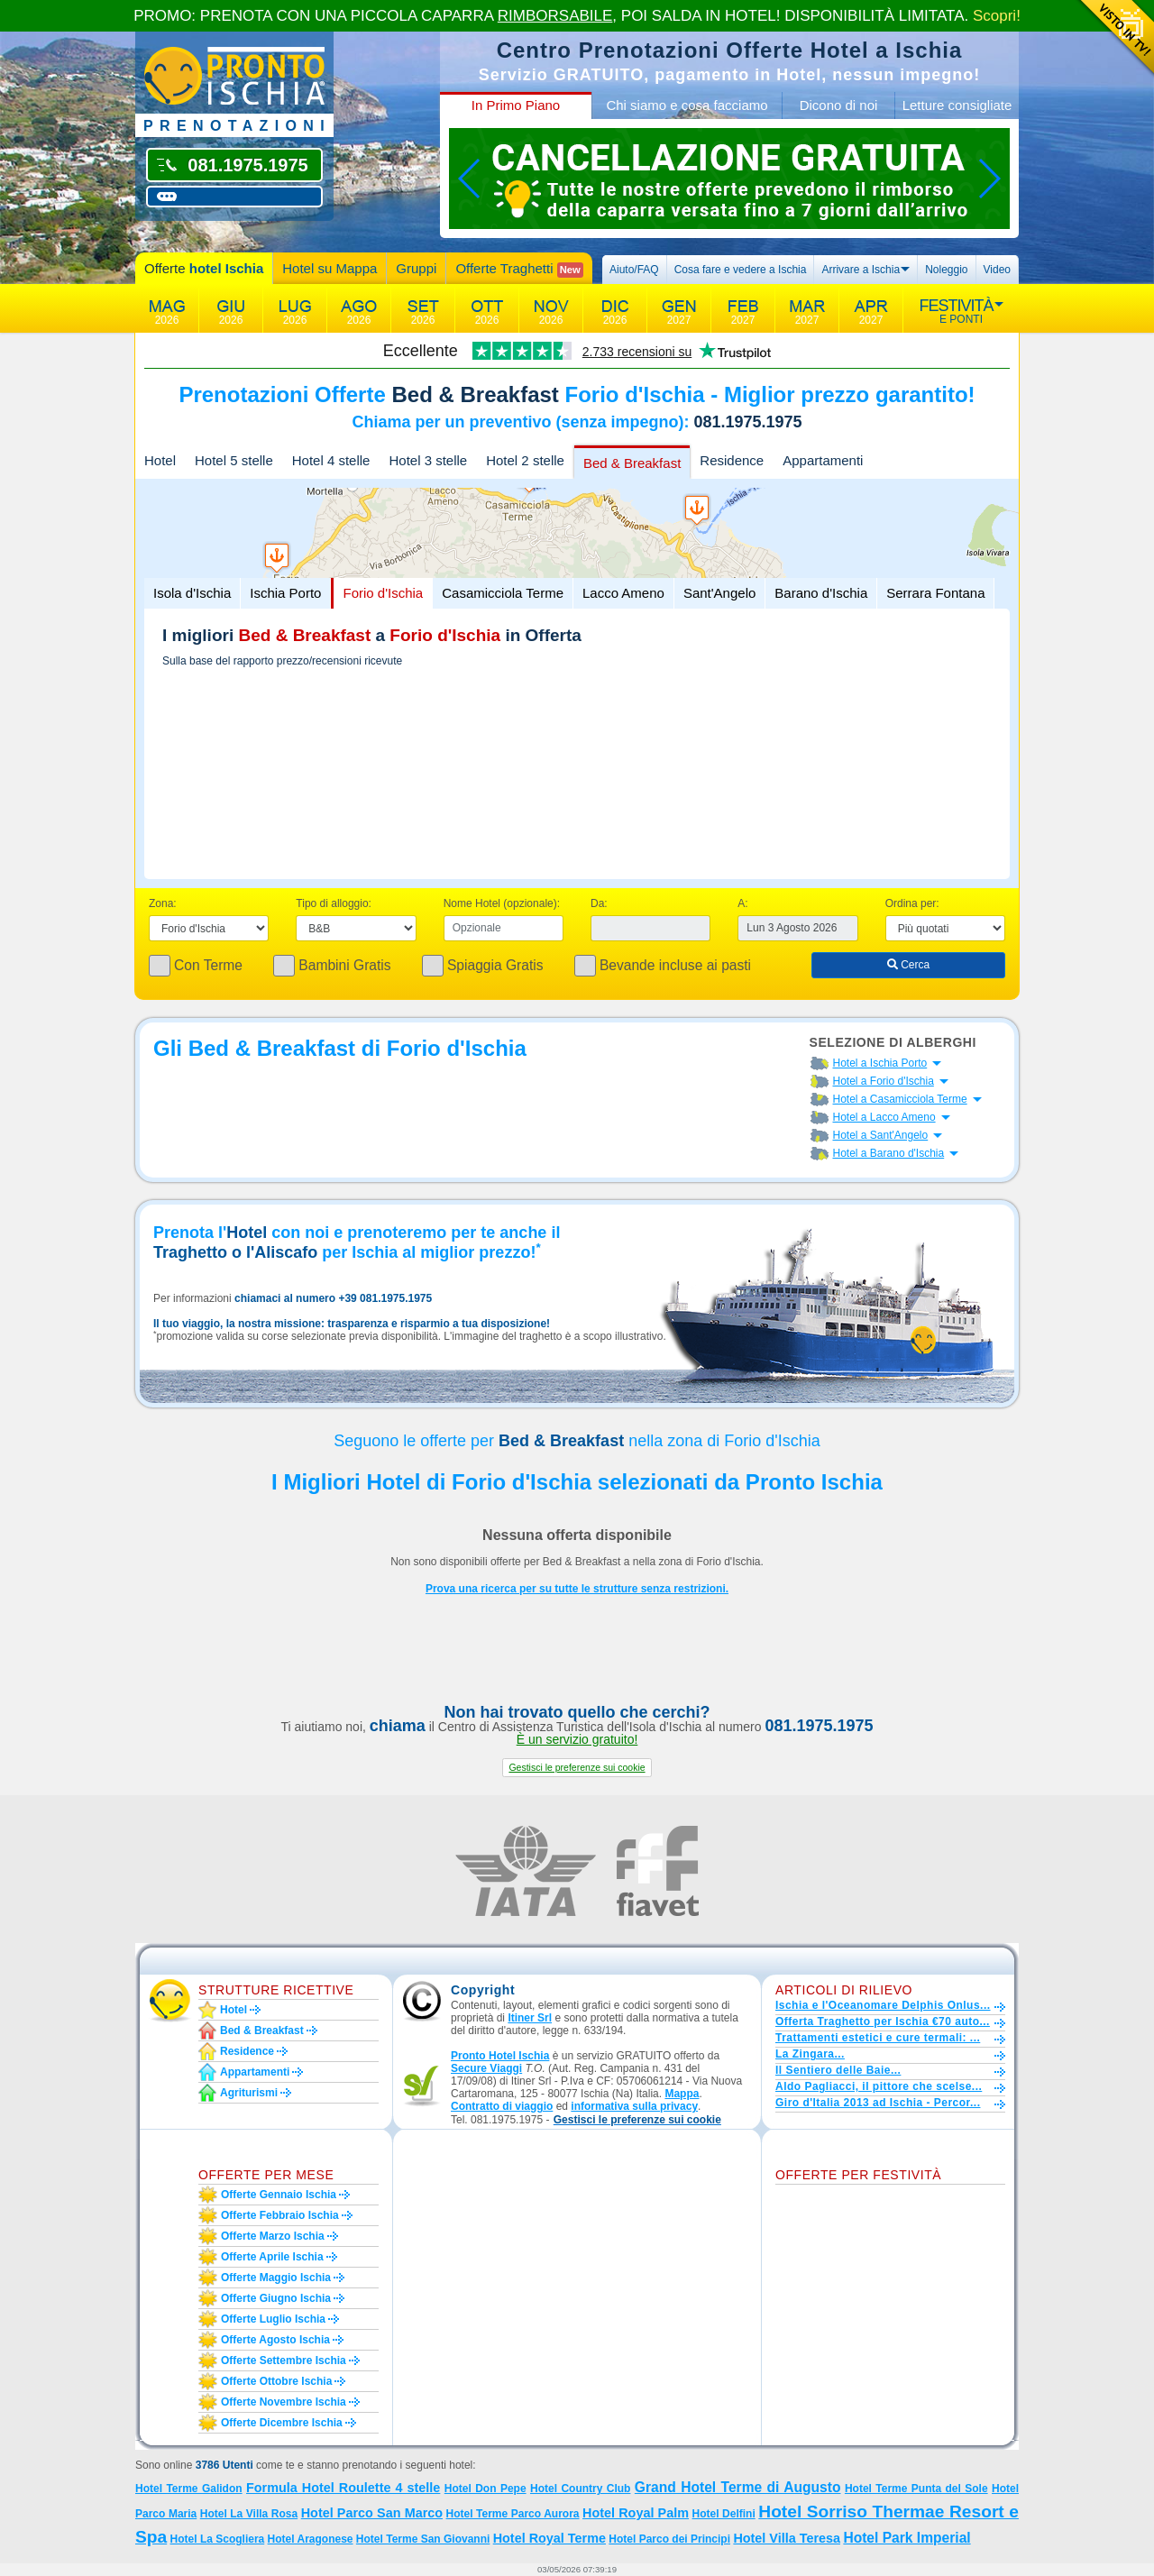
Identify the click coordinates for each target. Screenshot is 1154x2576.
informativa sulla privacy (634, 2106)
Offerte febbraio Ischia (280, 2215)
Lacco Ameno (623, 592)
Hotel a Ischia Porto (880, 1063)
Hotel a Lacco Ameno (884, 1117)
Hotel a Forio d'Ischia (883, 1081)
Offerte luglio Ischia (273, 2319)
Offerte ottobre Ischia (276, 2381)
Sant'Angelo (719, 592)
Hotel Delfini (724, 2513)
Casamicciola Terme (502, 592)
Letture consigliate (957, 105)
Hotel (160, 460)
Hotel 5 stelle (234, 460)
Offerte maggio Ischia (276, 2277)
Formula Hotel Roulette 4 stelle (343, 2487)
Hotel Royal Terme (549, 2538)
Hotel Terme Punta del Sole (916, 2488)
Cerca (908, 964)
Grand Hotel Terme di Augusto (738, 2487)
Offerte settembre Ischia (283, 2360)
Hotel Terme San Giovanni (423, 2539)
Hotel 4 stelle (331, 460)
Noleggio (946, 269)
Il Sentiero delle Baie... (838, 2070)
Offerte (203, 268)
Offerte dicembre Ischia (282, 2422)
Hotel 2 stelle (525, 460)
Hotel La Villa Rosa (249, 2513)
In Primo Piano (516, 105)
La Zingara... (810, 2054)
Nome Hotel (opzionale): (502, 903)
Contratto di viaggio (502, 2106)
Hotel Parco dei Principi (669, 2539)
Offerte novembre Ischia (283, 2402)
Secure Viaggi (486, 2068)
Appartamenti (823, 460)
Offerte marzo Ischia (273, 2236)
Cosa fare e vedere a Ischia (740, 269)
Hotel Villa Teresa (786, 2538)
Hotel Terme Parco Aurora (513, 2513)
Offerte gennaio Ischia (278, 2194)
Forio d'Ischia (383, 592)
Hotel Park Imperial (906, 2537)
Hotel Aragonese (310, 2539)
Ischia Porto (285, 592)
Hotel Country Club (580, 2488)
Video (997, 269)
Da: (599, 903)
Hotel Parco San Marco (372, 2513)
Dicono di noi (839, 105)
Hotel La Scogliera (217, 2539)
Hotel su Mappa (329, 268)
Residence (732, 460)
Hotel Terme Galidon (189, 2488)
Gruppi (416, 268)
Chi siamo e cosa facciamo (686, 105)
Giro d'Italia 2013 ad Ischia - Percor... (877, 2102)
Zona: (163, 903)
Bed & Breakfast (632, 463)
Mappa (681, 2093)
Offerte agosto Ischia (275, 2339)
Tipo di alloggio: (333, 903)
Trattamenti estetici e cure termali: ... (877, 2037)
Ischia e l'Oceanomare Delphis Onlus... (883, 2005)
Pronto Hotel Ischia (500, 2055)
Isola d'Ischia (192, 592)
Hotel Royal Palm (635, 2513)
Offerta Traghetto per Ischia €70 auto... (882, 2021)
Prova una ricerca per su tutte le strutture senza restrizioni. (577, 1588)
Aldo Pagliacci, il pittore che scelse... (878, 2086)
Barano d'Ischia (820, 592)
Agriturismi (249, 2092)
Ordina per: (912, 903)
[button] (576, 1767)
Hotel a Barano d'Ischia (889, 1153)
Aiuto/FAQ (634, 269)
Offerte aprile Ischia (272, 2257)
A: (742, 903)
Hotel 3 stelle (428, 460)
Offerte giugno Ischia (276, 2298)
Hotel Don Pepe (485, 2488)
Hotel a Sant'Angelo (881, 1135)
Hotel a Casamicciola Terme (900, 1099)
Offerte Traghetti (518, 269)
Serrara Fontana (935, 592)
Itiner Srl (530, 2018)
